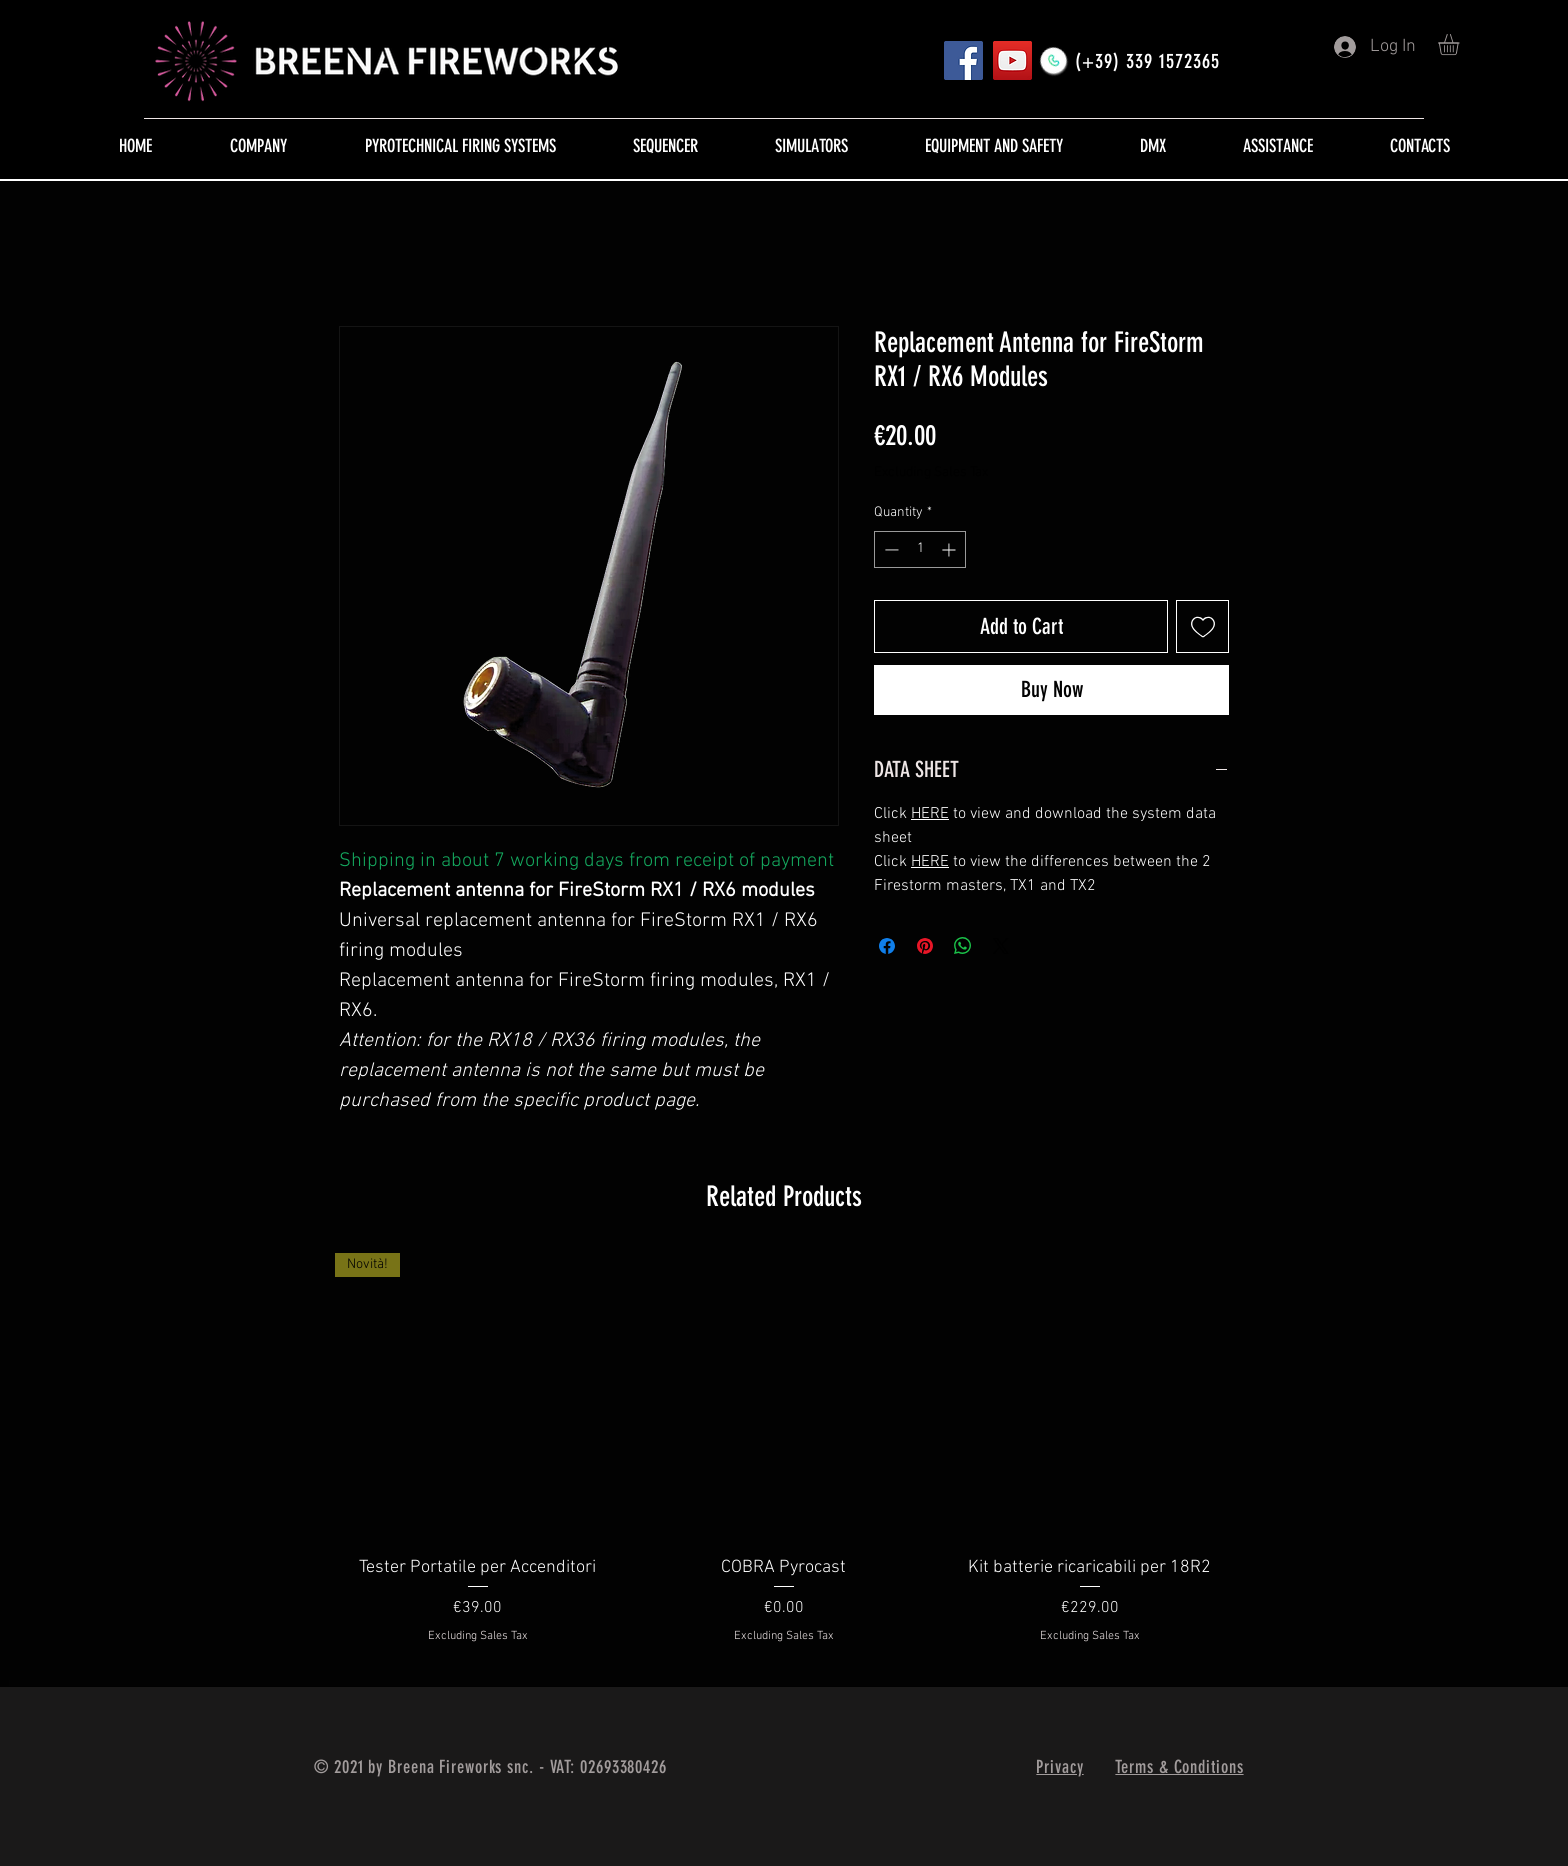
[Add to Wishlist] (1202, 626)
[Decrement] (889, 549)
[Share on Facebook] (887, 946)
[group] (784, 1461)
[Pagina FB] (963, 60)
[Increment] (950, 549)
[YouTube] (1012, 60)
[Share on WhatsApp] (963, 946)
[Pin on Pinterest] (925, 946)
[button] (1461, 44)
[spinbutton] (920, 549)
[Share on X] (1001, 946)
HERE (930, 814)
